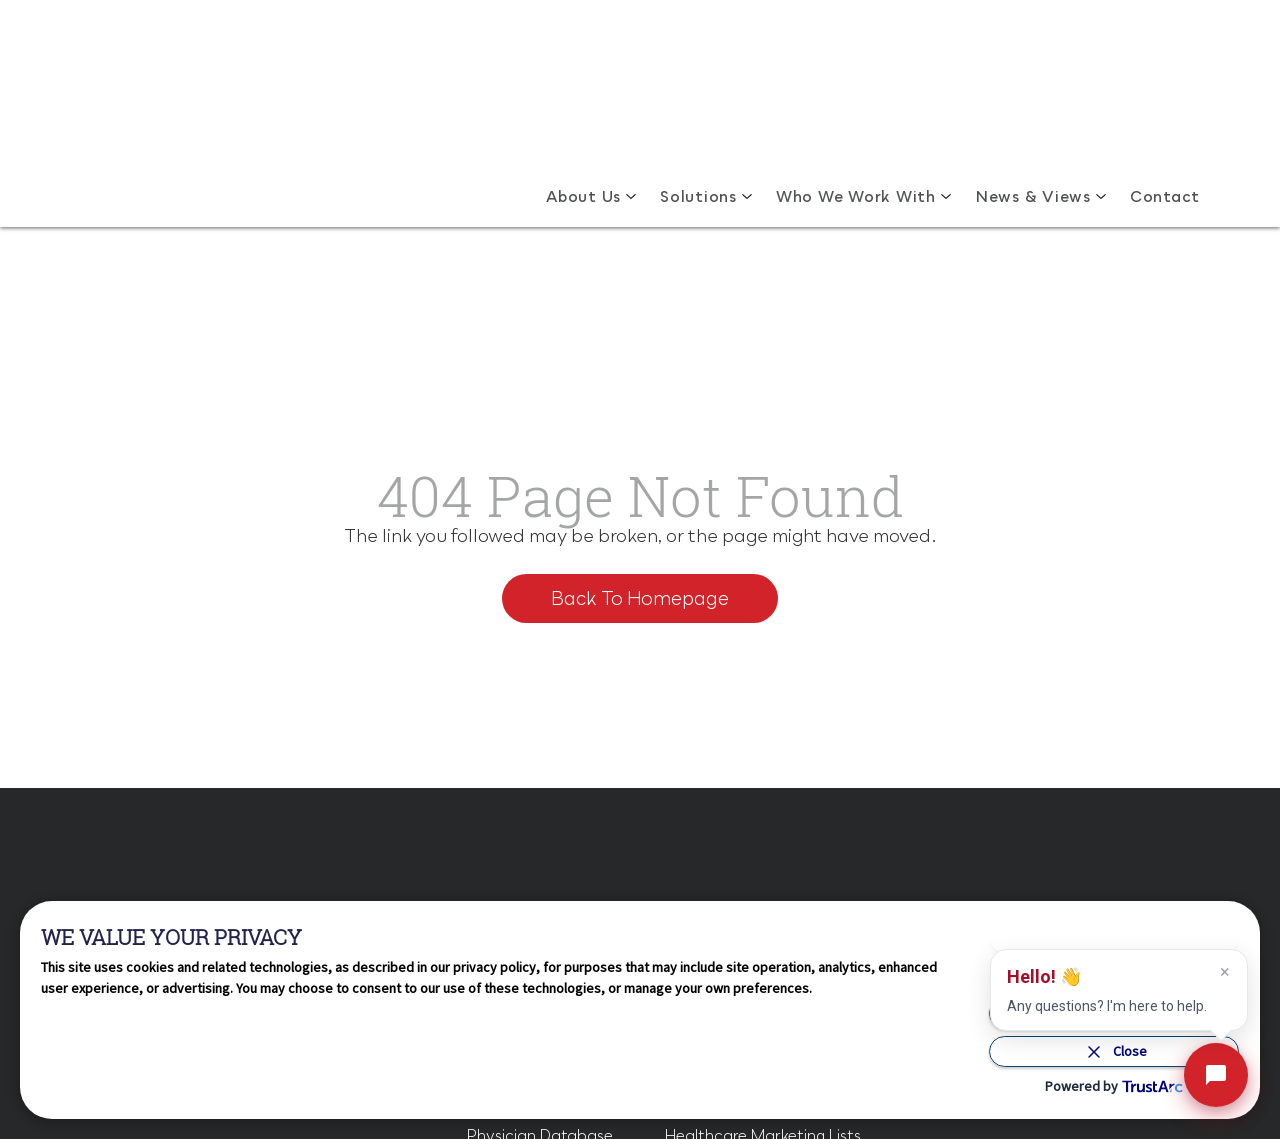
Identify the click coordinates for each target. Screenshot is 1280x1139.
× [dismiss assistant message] (1225, 971)
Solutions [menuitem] (698, 84)
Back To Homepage (640, 410)
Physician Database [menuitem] (539, 843)
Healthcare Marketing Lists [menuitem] (762, 843)
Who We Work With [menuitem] (856, 84)
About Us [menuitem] (583, 84)
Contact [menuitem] (1165, 84)
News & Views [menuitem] (1033, 84)
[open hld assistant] (1216, 1075)
